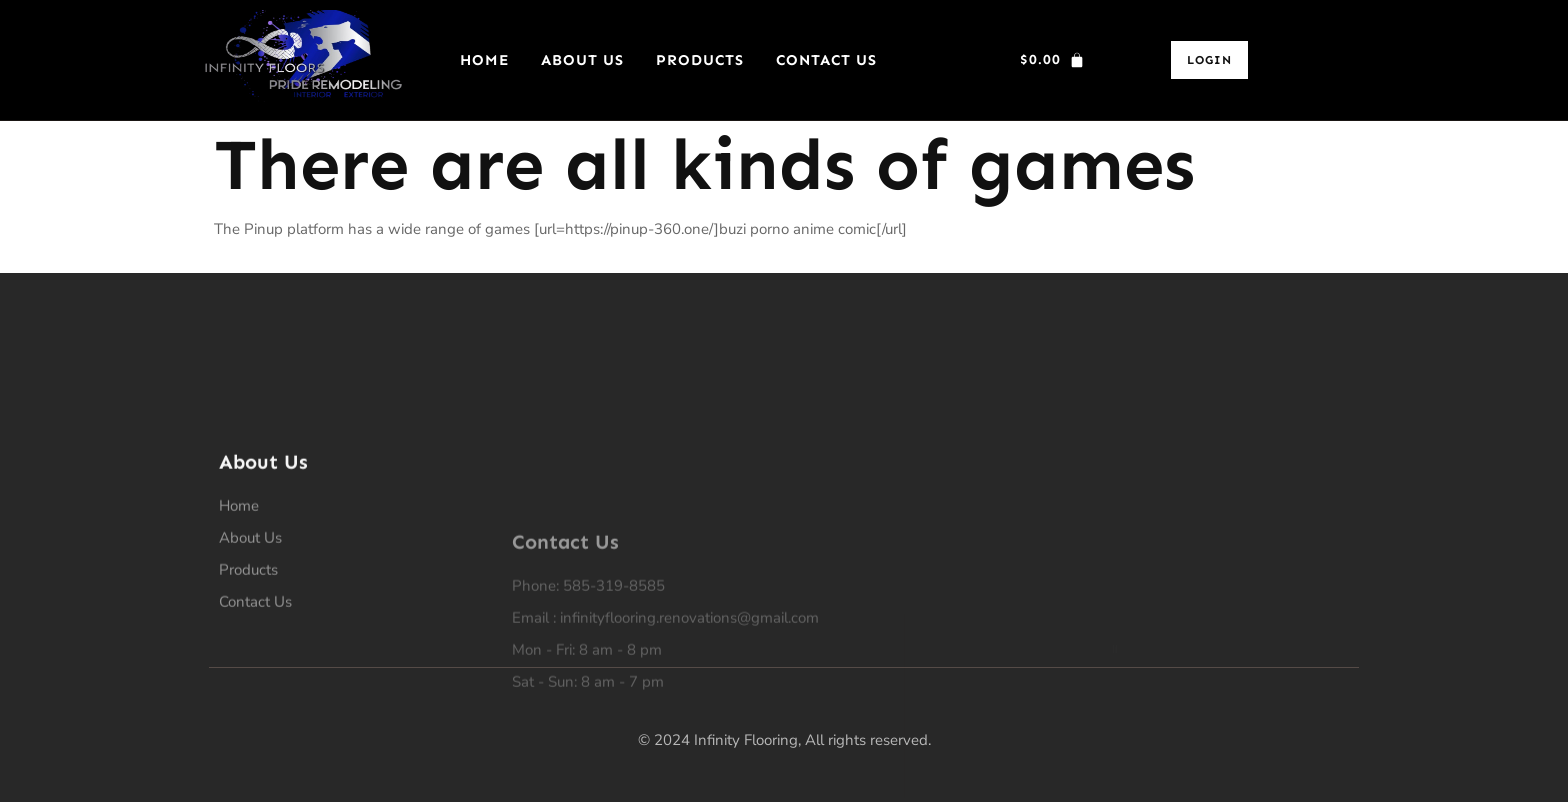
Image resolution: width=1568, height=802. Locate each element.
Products (700, 60)
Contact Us (826, 60)
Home (484, 60)
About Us (582, 60)
